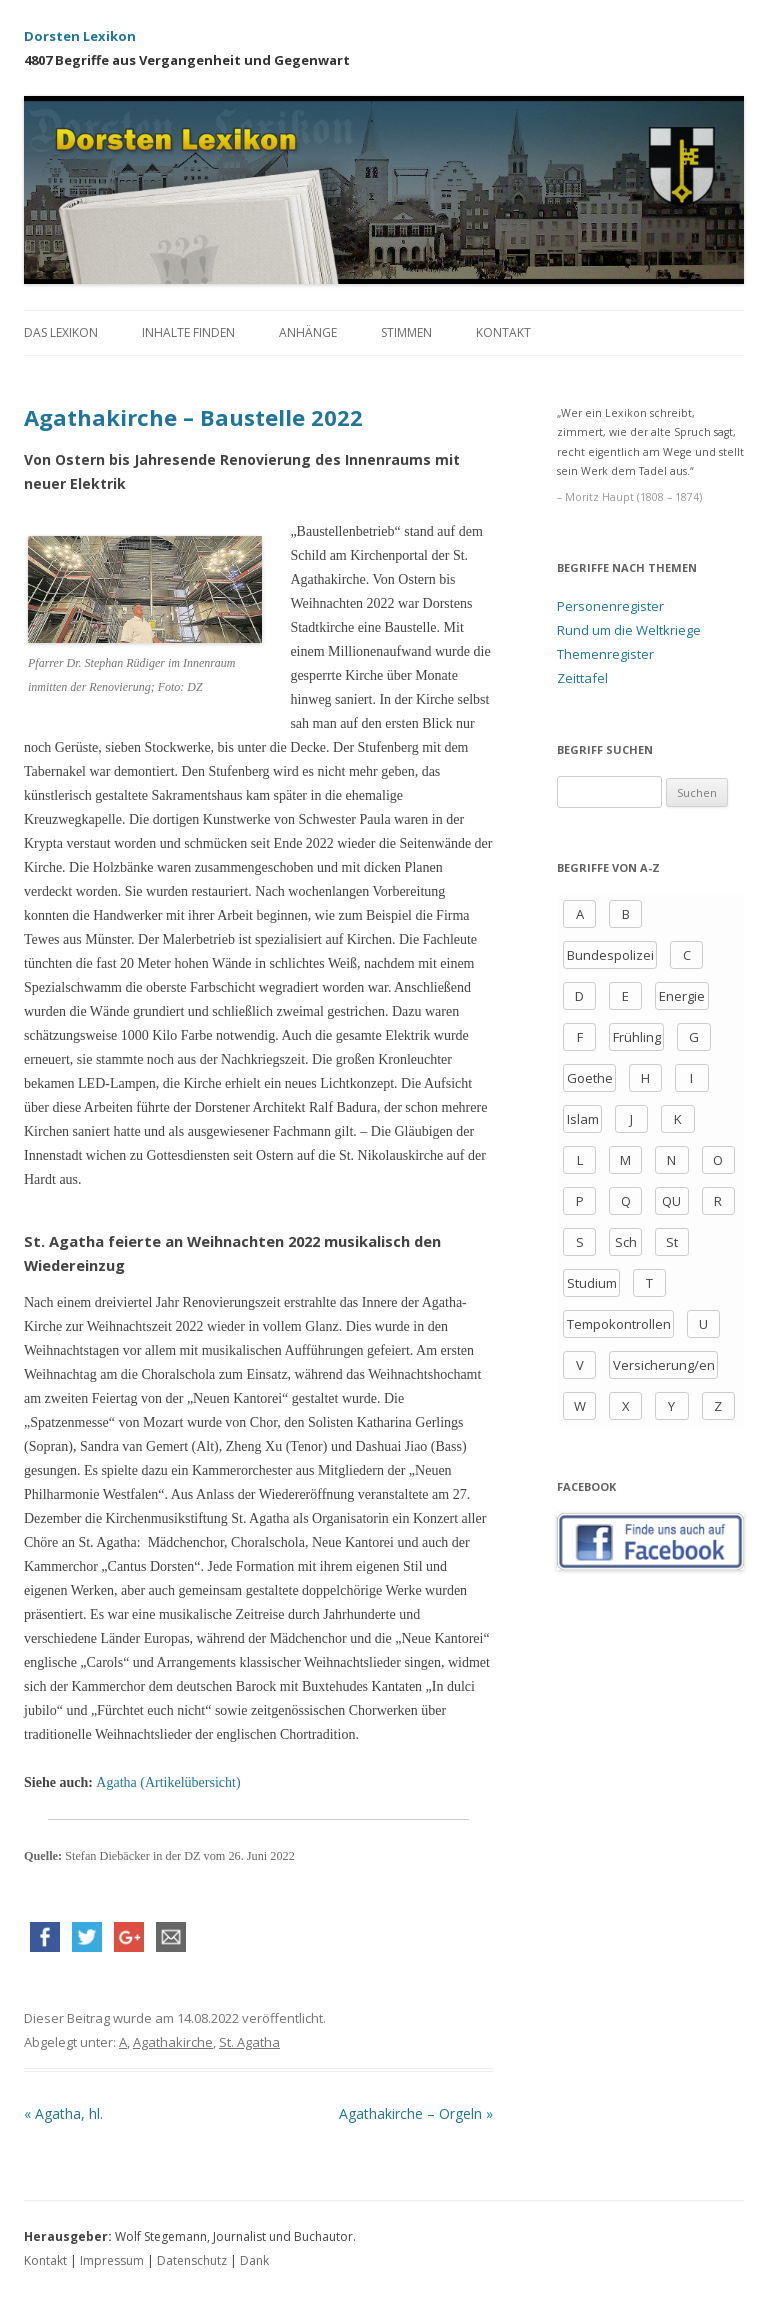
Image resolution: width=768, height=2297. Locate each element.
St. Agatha (249, 2042)
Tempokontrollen (619, 1324)
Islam (583, 1119)
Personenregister (610, 606)
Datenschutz (192, 2260)
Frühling (637, 1037)
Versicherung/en (664, 1365)
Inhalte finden (188, 332)
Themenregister (605, 654)
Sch (626, 1242)
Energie (682, 996)
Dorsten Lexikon (80, 36)
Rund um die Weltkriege (629, 630)
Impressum (112, 2260)
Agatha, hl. (63, 2113)
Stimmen (406, 332)
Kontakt (503, 332)
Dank (254, 2260)
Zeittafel (582, 678)
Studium (592, 1283)
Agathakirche (173, 2042)
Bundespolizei (610, 955)
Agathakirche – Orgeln (416, 2113)
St (672, 1242)
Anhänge (308, 332)
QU (671, 1201)
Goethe (590, 1078)
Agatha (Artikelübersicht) (168, 1782)
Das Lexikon (61, 332)
